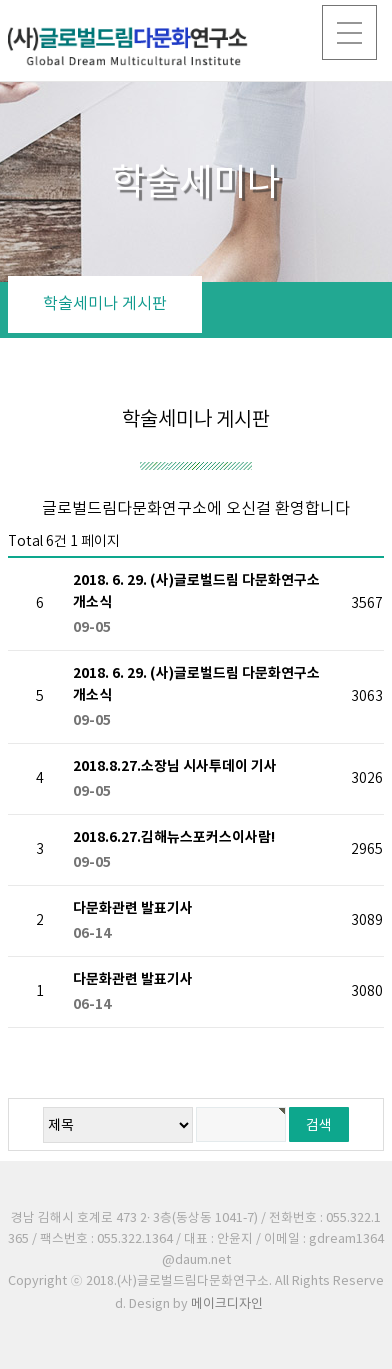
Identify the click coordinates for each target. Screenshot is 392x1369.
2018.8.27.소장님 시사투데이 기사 (203, 780)
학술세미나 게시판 (105, 304)
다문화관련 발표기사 (203, 922)
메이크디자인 (227, 1304)
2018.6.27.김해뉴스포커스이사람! (203, 851)
